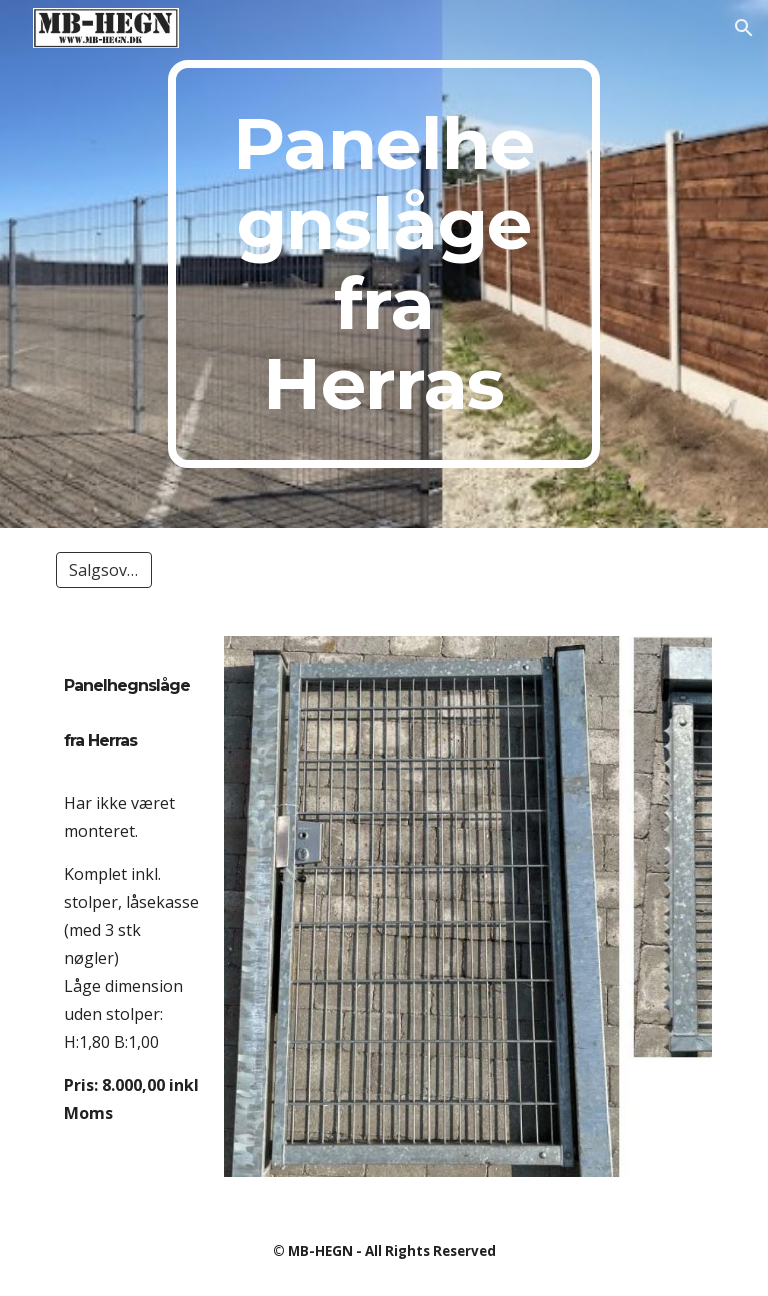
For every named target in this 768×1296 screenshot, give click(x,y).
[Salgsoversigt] (103, 570)
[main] (383, 264)
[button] (744, 28)
